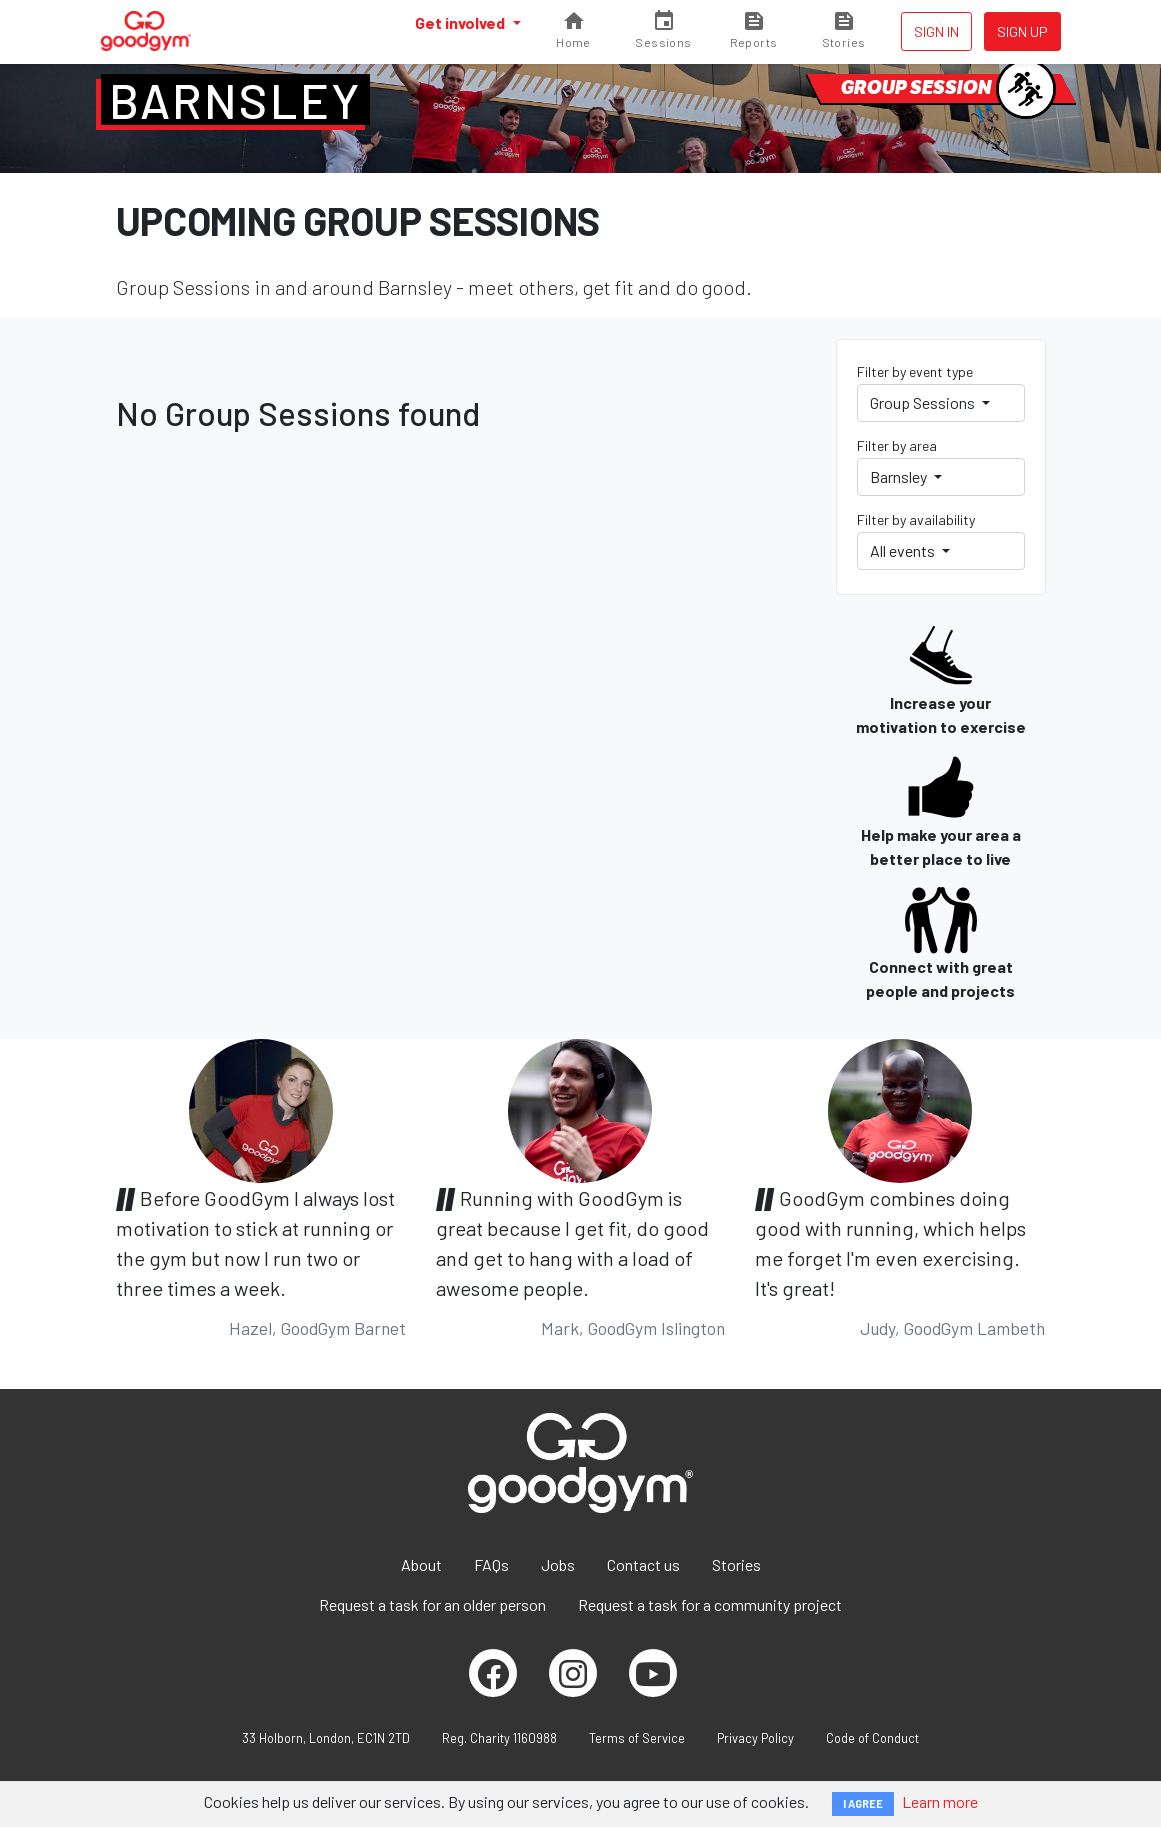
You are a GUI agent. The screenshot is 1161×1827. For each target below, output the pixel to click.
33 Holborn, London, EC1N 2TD (326, 1738)
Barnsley (235, 100)
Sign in (936, 31)
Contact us (643, 1564)
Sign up (1022, 31)
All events (904, 550)
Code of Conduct (872, 1738)
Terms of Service (637, 1738)
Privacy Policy (755, 1738)
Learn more (940, 1801)
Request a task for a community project (710, 1604)
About (421, 1564)
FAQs (491, 1564)
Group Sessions (924, 402)
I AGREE (863, 1803)
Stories (736, 1564)
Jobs (558, 1564)
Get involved (461, 22)
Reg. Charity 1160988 (499, 1738)
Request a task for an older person (432, 1604)
